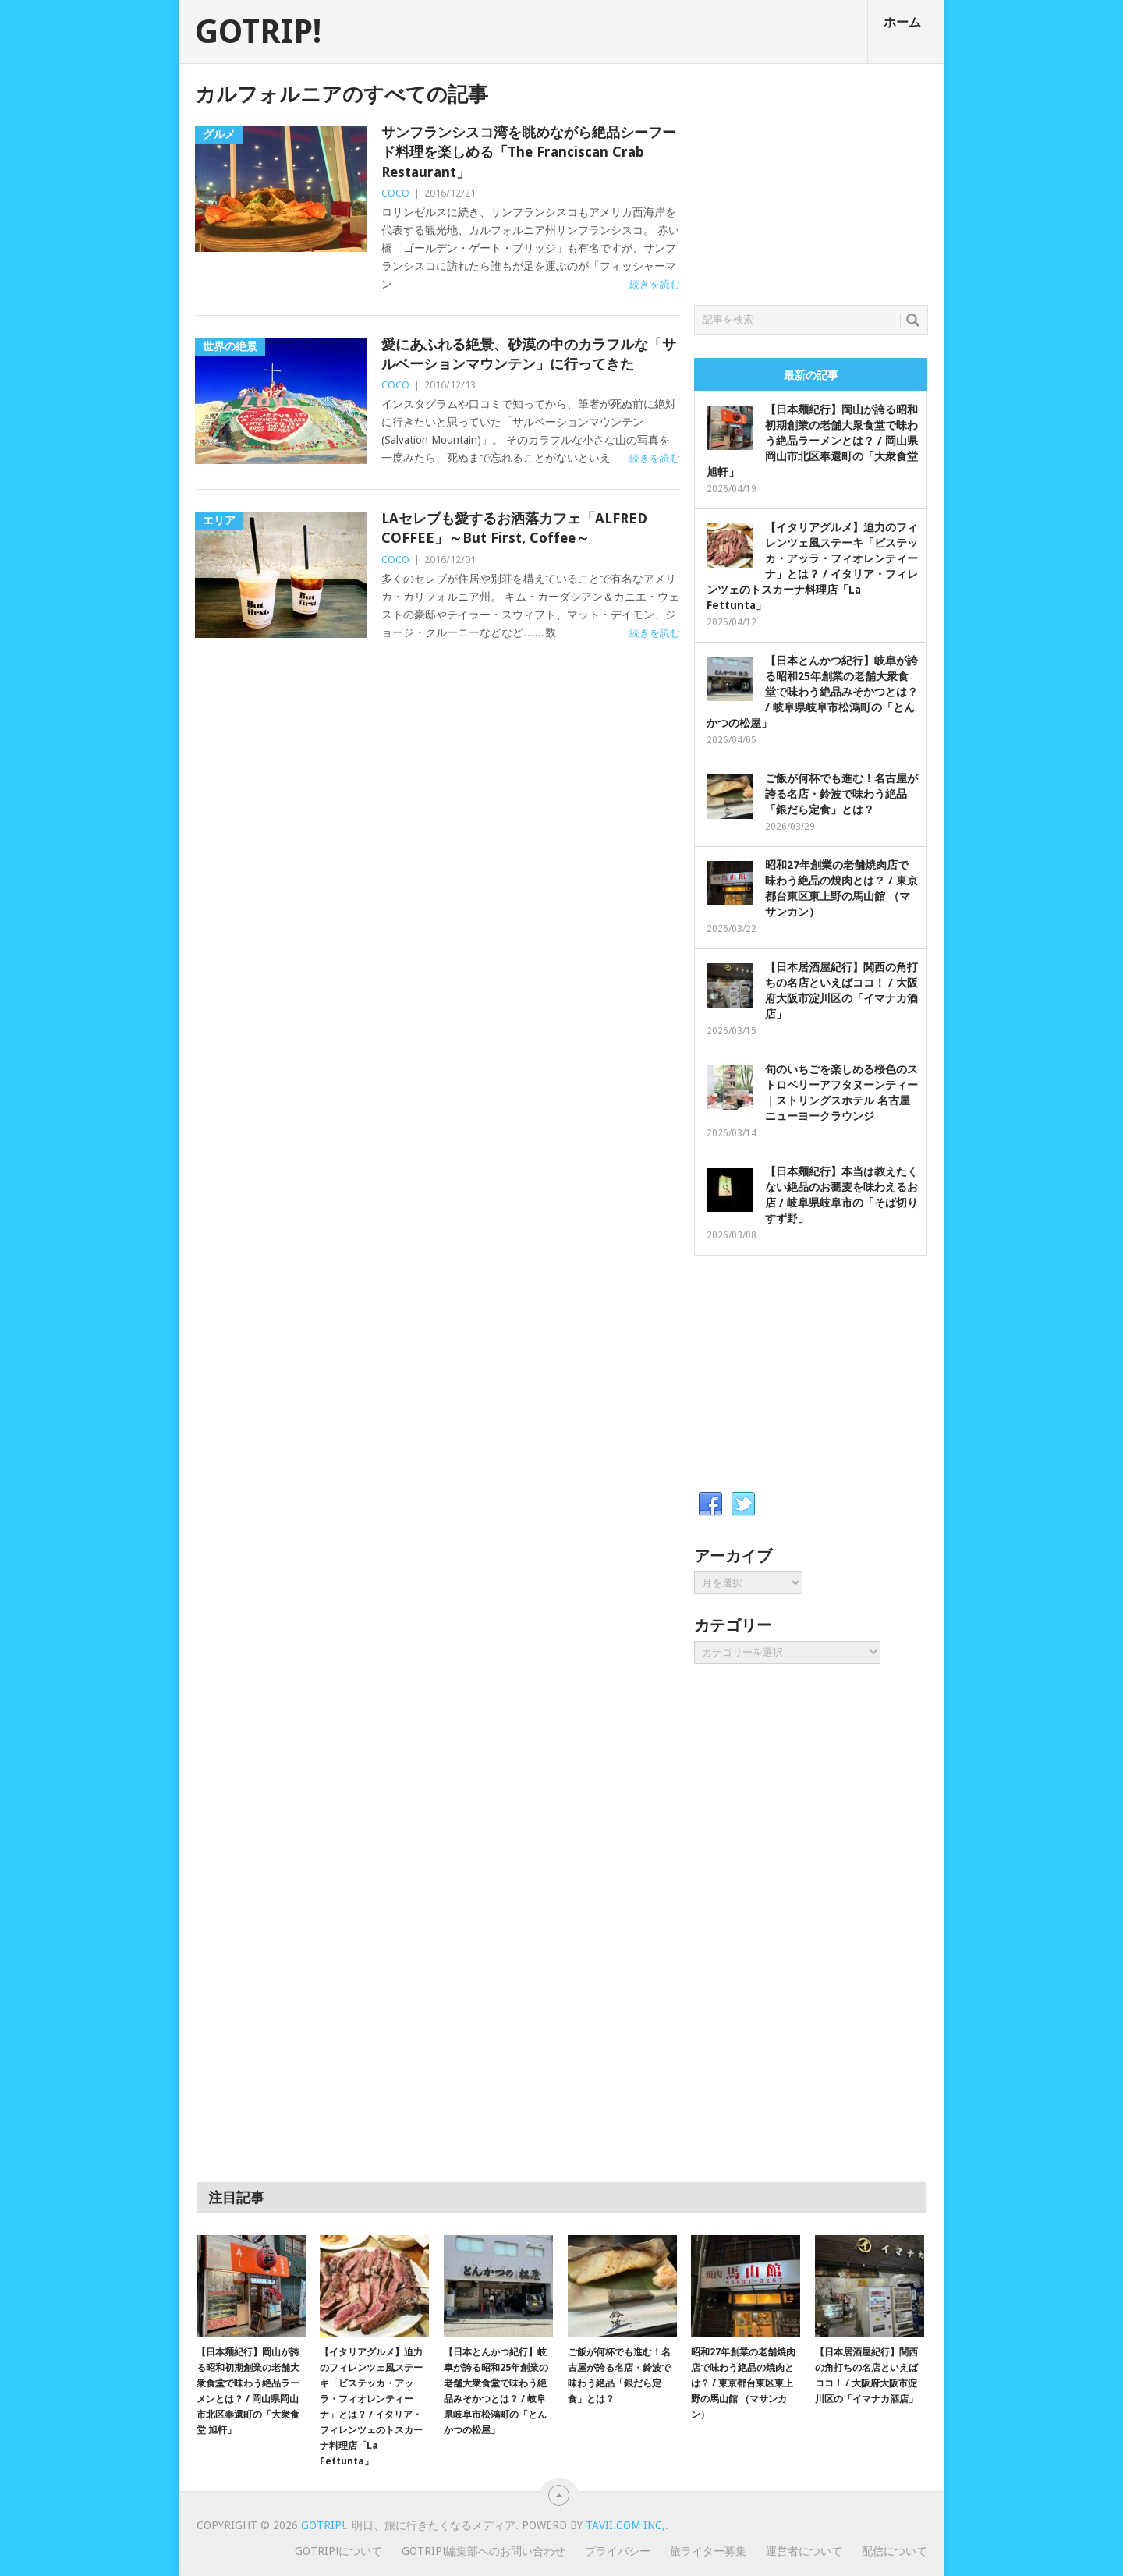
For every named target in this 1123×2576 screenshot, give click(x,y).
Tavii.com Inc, (625, 2525)
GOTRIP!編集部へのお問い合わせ (483, 2551)
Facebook (710, 1504)
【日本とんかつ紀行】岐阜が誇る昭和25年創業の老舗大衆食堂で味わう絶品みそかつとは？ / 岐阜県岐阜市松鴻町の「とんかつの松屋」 (812, 691)
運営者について (804, 2551)
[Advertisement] (811, 180)
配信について (894, 2551)
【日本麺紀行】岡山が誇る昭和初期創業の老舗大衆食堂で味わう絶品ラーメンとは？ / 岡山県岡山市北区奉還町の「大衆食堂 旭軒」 (812, 440)
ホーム (902, 22)
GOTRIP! (258, 32)
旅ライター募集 (708, 2551)
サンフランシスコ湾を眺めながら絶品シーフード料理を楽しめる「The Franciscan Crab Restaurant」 (528, 151)
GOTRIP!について (338, 2551)
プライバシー (617, 2551)
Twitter (743, 1504)
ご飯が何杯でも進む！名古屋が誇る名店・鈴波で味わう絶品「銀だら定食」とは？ (841, 794)
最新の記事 (811, 375)
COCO (395, 193)
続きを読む (654, 284)
